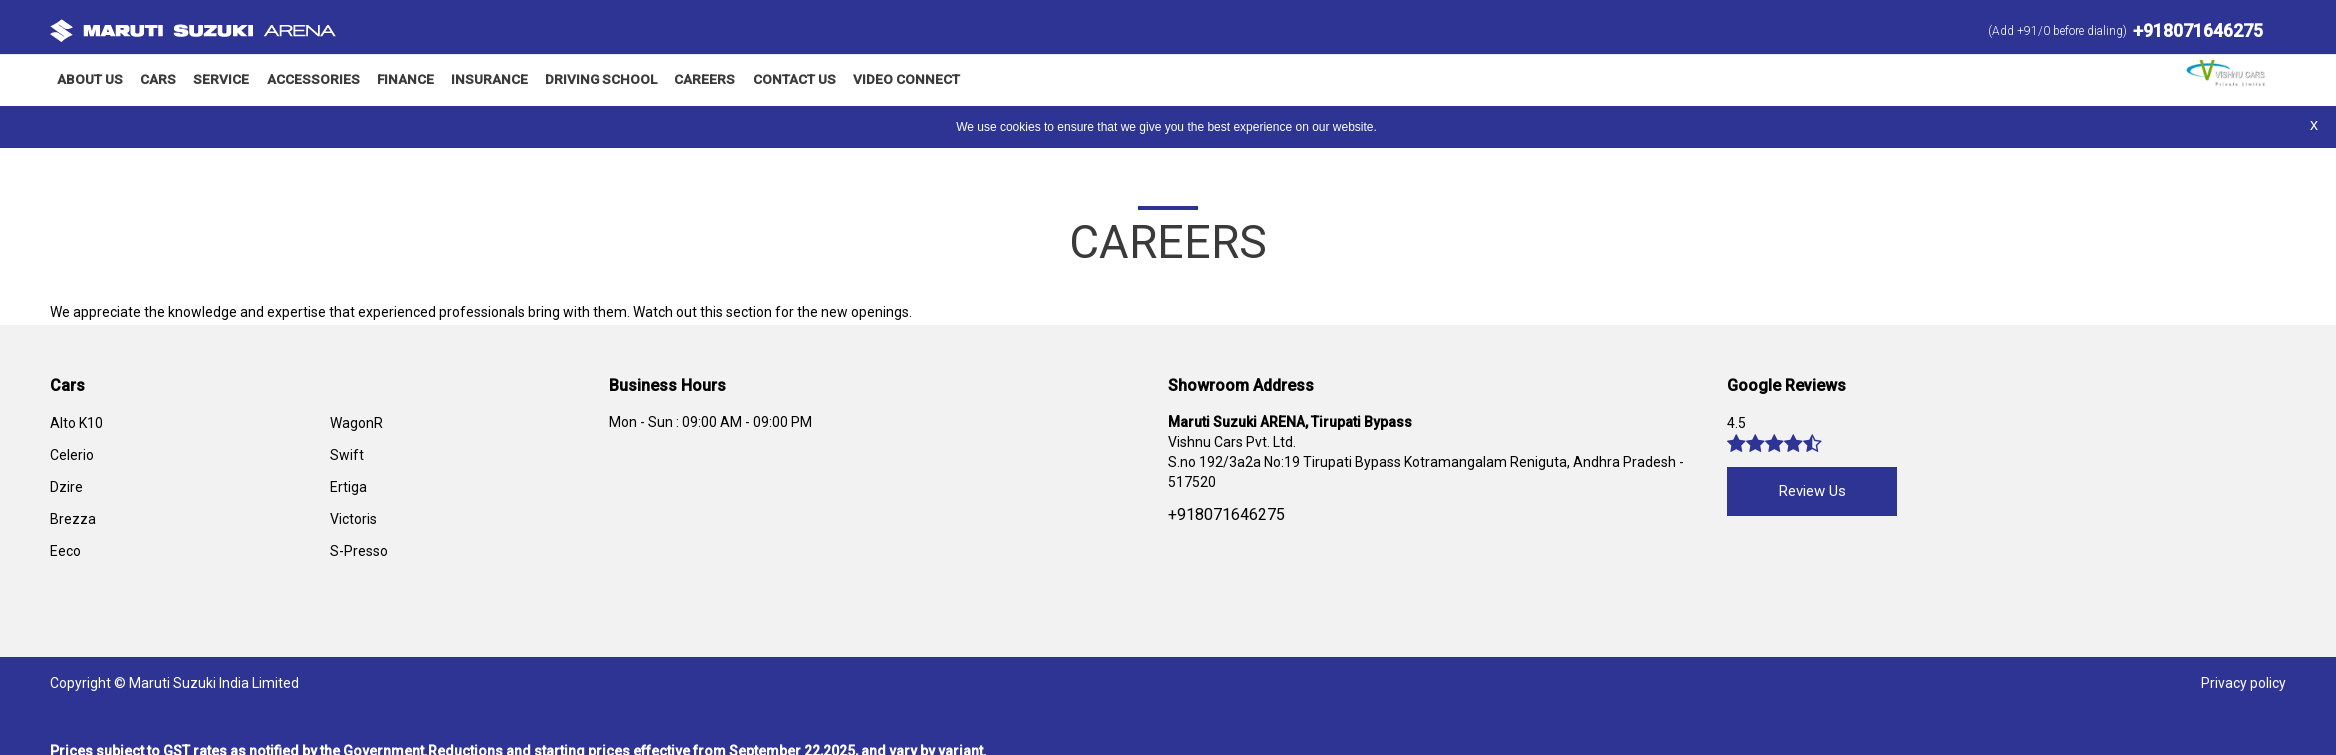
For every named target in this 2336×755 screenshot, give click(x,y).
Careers (654, 79)
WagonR (356, 422)
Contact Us (737, 79)
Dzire (66, 486)
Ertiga (348, 486)
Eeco (65, 550)
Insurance (455, 79)
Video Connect (842, 79)
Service (208, 79)
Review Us (1812, 490)
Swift (347, 454)
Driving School (558, 79)
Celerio (72, 454)
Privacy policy (2243, 682)
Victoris (353, 518)
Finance (377, 79)
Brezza (73, 518)
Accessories (292, 79)
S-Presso (359, 550)
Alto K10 (76, 422)
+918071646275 (2198, 30)
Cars (154, 79)
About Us (87, 79)
